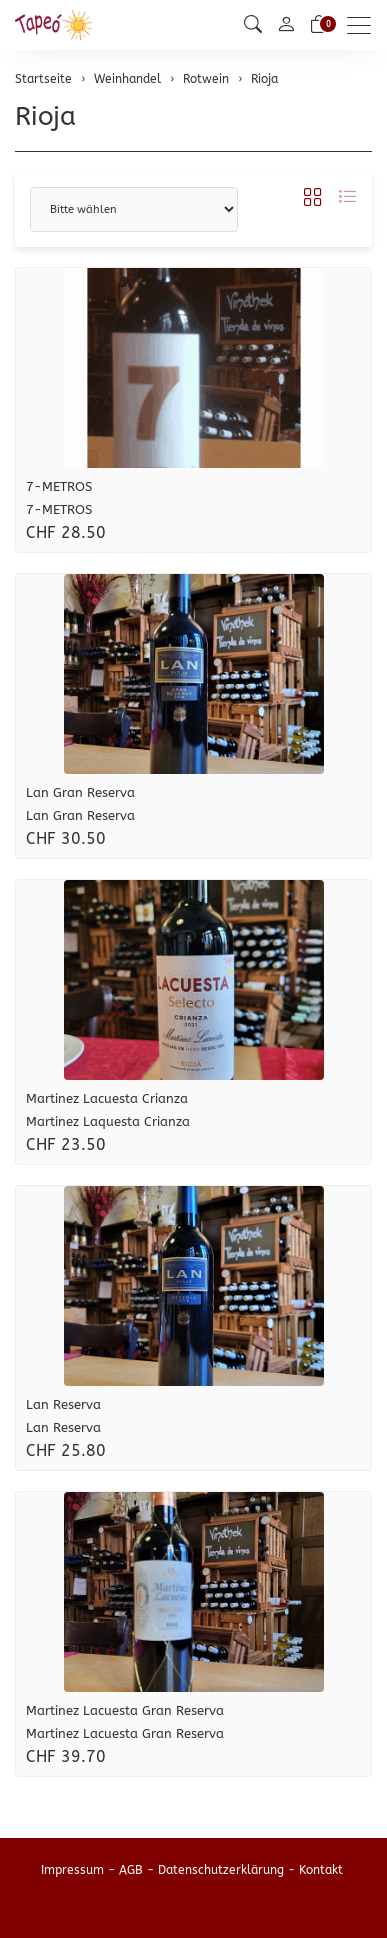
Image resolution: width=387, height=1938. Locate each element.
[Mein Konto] (286, 25)
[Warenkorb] (319, 25)
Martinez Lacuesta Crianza (107, 1098)
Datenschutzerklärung (221, 1870)
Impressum (72, 1870)
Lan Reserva (63, 1404)
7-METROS (59, 486)
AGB (131, 1870)
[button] (253, 25)
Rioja (45, 116)
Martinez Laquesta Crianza (108, 1121)
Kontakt (321, 1870)
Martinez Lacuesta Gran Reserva (125, 1710)
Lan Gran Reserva (80, 792)
